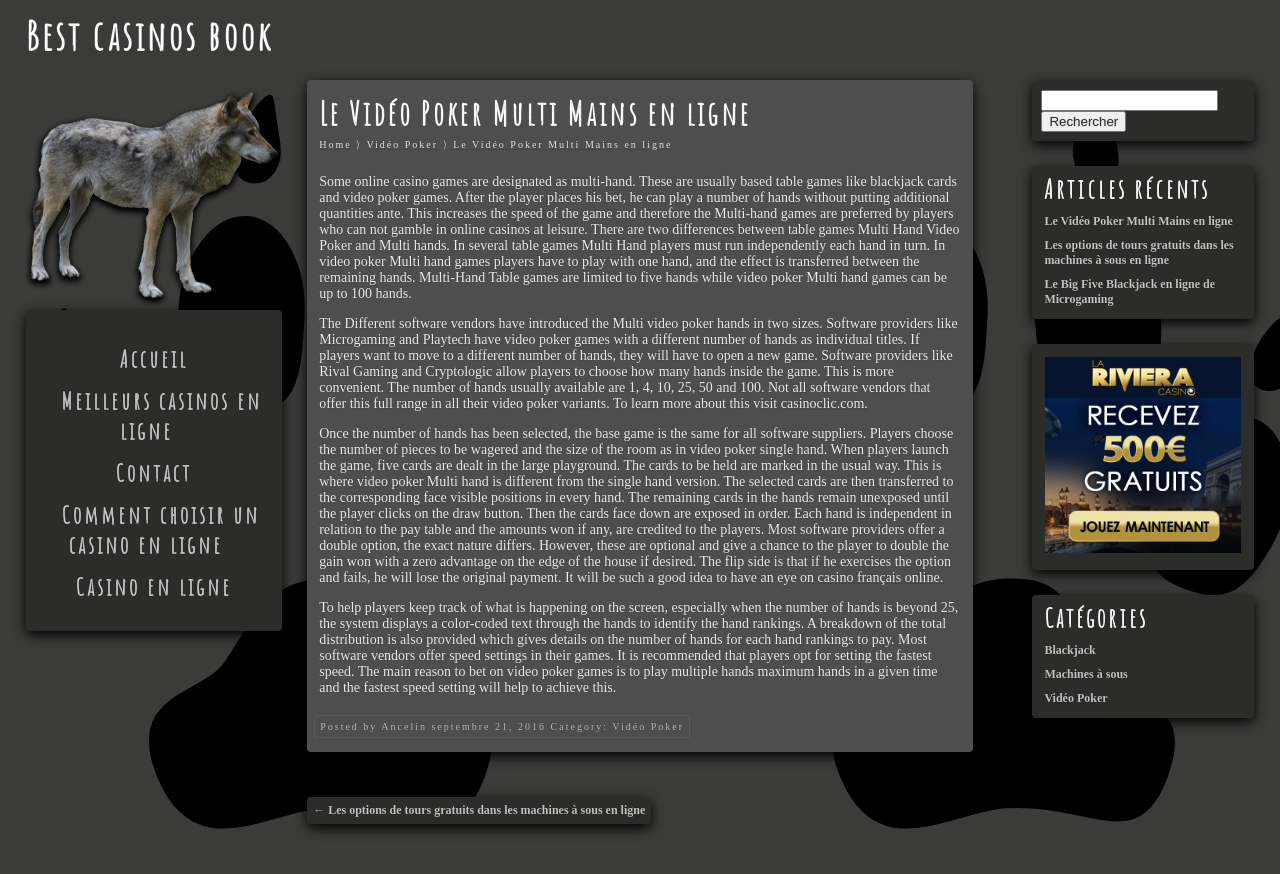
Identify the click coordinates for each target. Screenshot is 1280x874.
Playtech (447, 339)
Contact (154, 473)
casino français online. (881, 577)
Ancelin (404, 726)
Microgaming (357, 339)
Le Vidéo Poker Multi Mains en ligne (562, 144)
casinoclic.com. (824, 403)
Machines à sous (1085, 674)
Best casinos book (149, 35)
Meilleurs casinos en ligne (161, 416)
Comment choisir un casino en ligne (161, 530)
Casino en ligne (154, 587)
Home (335, 144)
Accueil (154, 359)
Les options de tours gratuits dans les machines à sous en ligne (486, 810)
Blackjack (1069, 650)
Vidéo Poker (402, 144)
